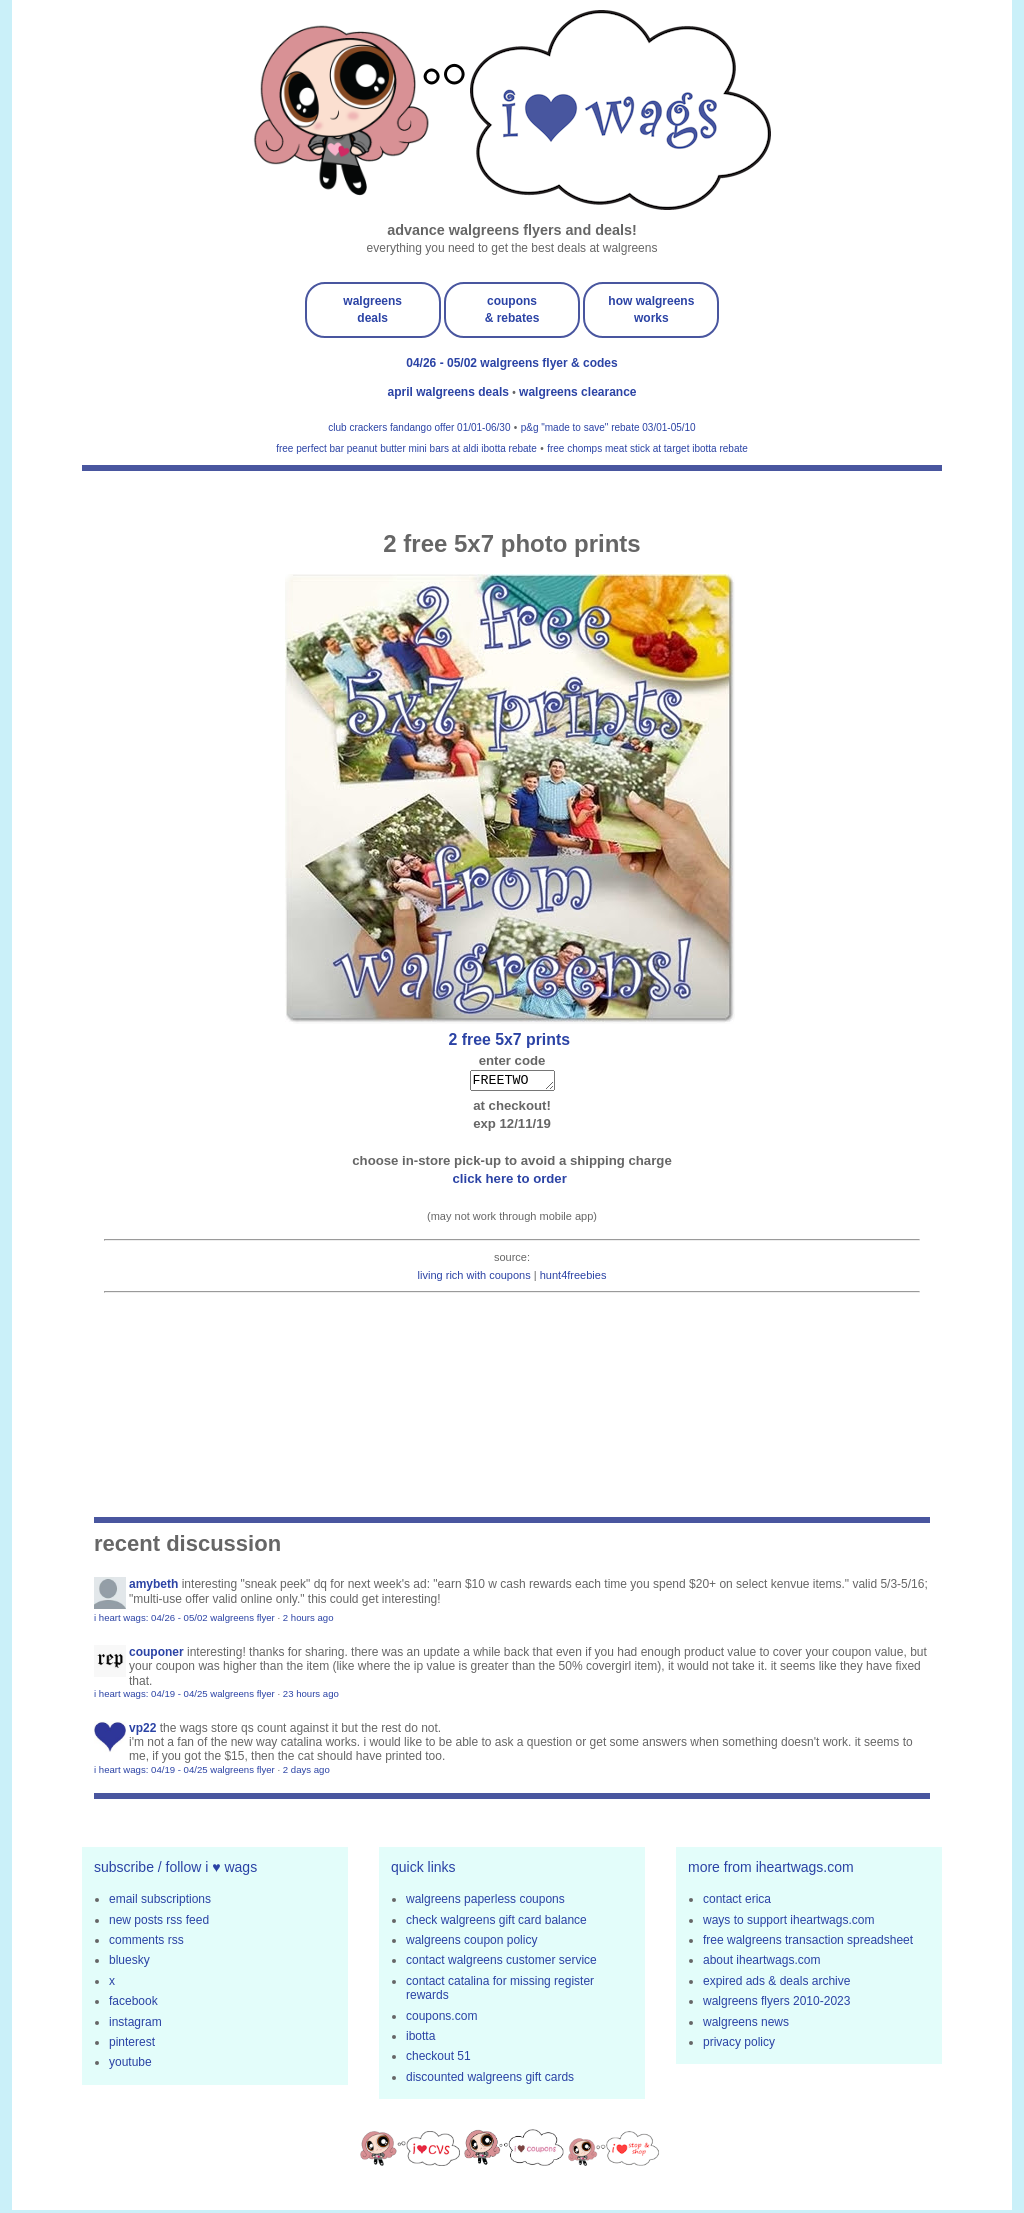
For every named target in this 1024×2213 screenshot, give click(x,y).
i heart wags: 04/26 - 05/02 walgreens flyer (184, 1620)
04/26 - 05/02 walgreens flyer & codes (511, 363)
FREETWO (512, 1082)
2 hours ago (308, 1620)
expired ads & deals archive (776, 1984)
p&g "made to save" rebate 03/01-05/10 (608, 427)
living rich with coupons (474, 1278)
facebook (133, 2004)
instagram (135, 2025)
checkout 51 (438, 2059)
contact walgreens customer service (501, 1963)
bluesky (129, 1963)
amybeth (153, 1587)
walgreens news (746, 2025)
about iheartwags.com (761, 1963)
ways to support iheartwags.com (788, 1923)
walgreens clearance (577, 392)
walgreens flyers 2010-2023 (776, 2004)
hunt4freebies (573, 1278)
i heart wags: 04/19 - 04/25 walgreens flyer (184, 1696)
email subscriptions (160, 1902)
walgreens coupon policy (471, 1943)
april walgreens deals (450, 392)
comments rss (146, 1943)
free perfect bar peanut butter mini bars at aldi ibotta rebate (406, 448)
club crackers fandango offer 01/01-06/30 (419, 427)
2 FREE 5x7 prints (512, 1039)
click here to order (512, 1181)
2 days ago (306, 1772)
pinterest (132, 2045)
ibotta (420, 2039)
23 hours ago (311, 1696)
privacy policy (739, 2045)
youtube (130, 2065)
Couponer (156, 1655)
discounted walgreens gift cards (490, 2080)
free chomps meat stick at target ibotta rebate (647, 448)
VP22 (142, 1731)
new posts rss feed (159, 1923)
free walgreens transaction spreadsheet (808, 1943)
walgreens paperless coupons (485, 1902)
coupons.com (441, 2019)
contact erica (737, 1902)
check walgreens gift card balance (496, 1923)
